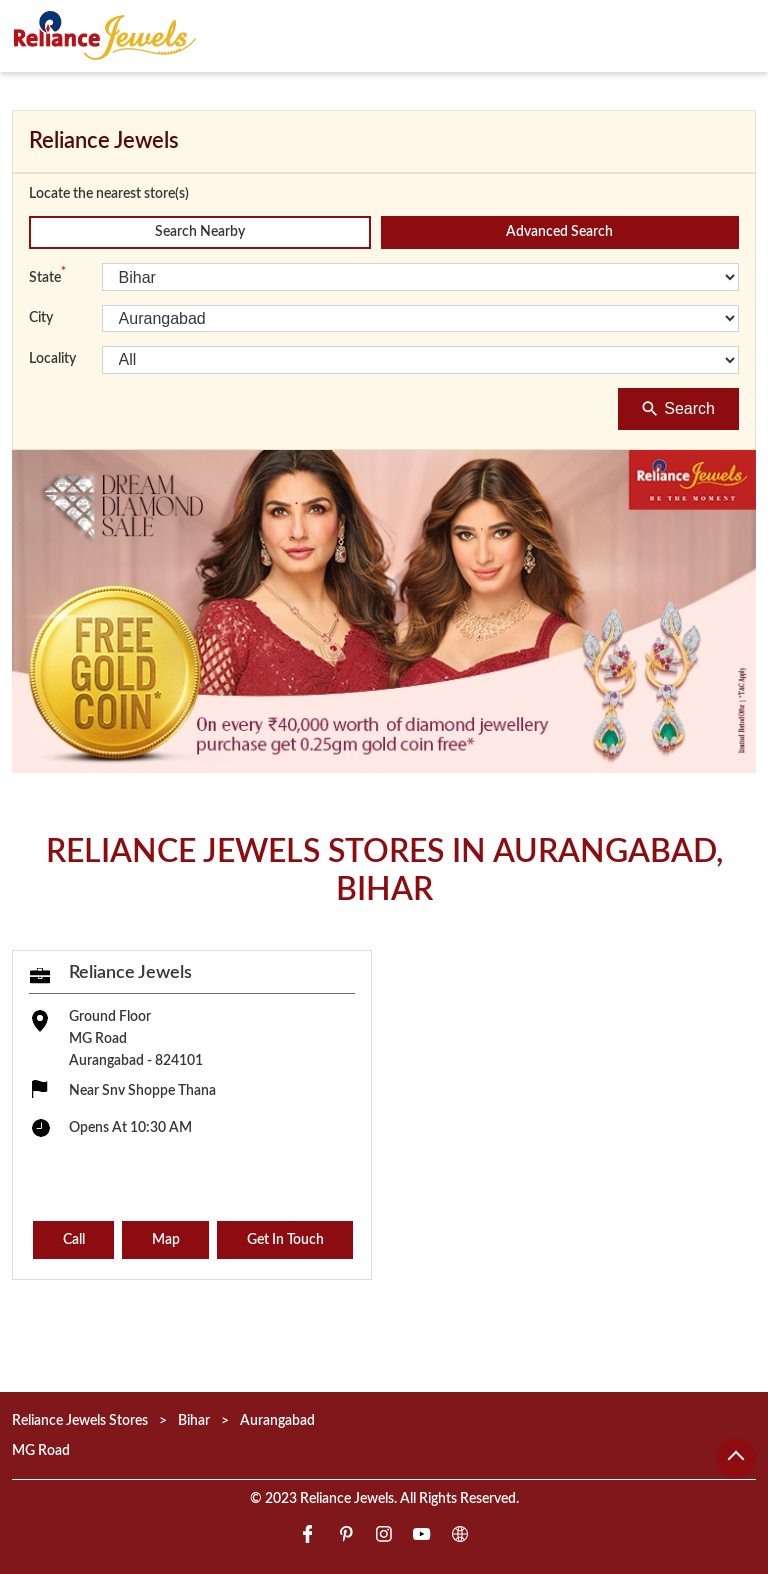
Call (74, 1240)
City (41, 318)
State (47, 276)
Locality (52, 359)
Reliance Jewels (130, 972)
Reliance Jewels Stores (81, 1421)
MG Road (41, 1450)
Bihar (194, 1421)
